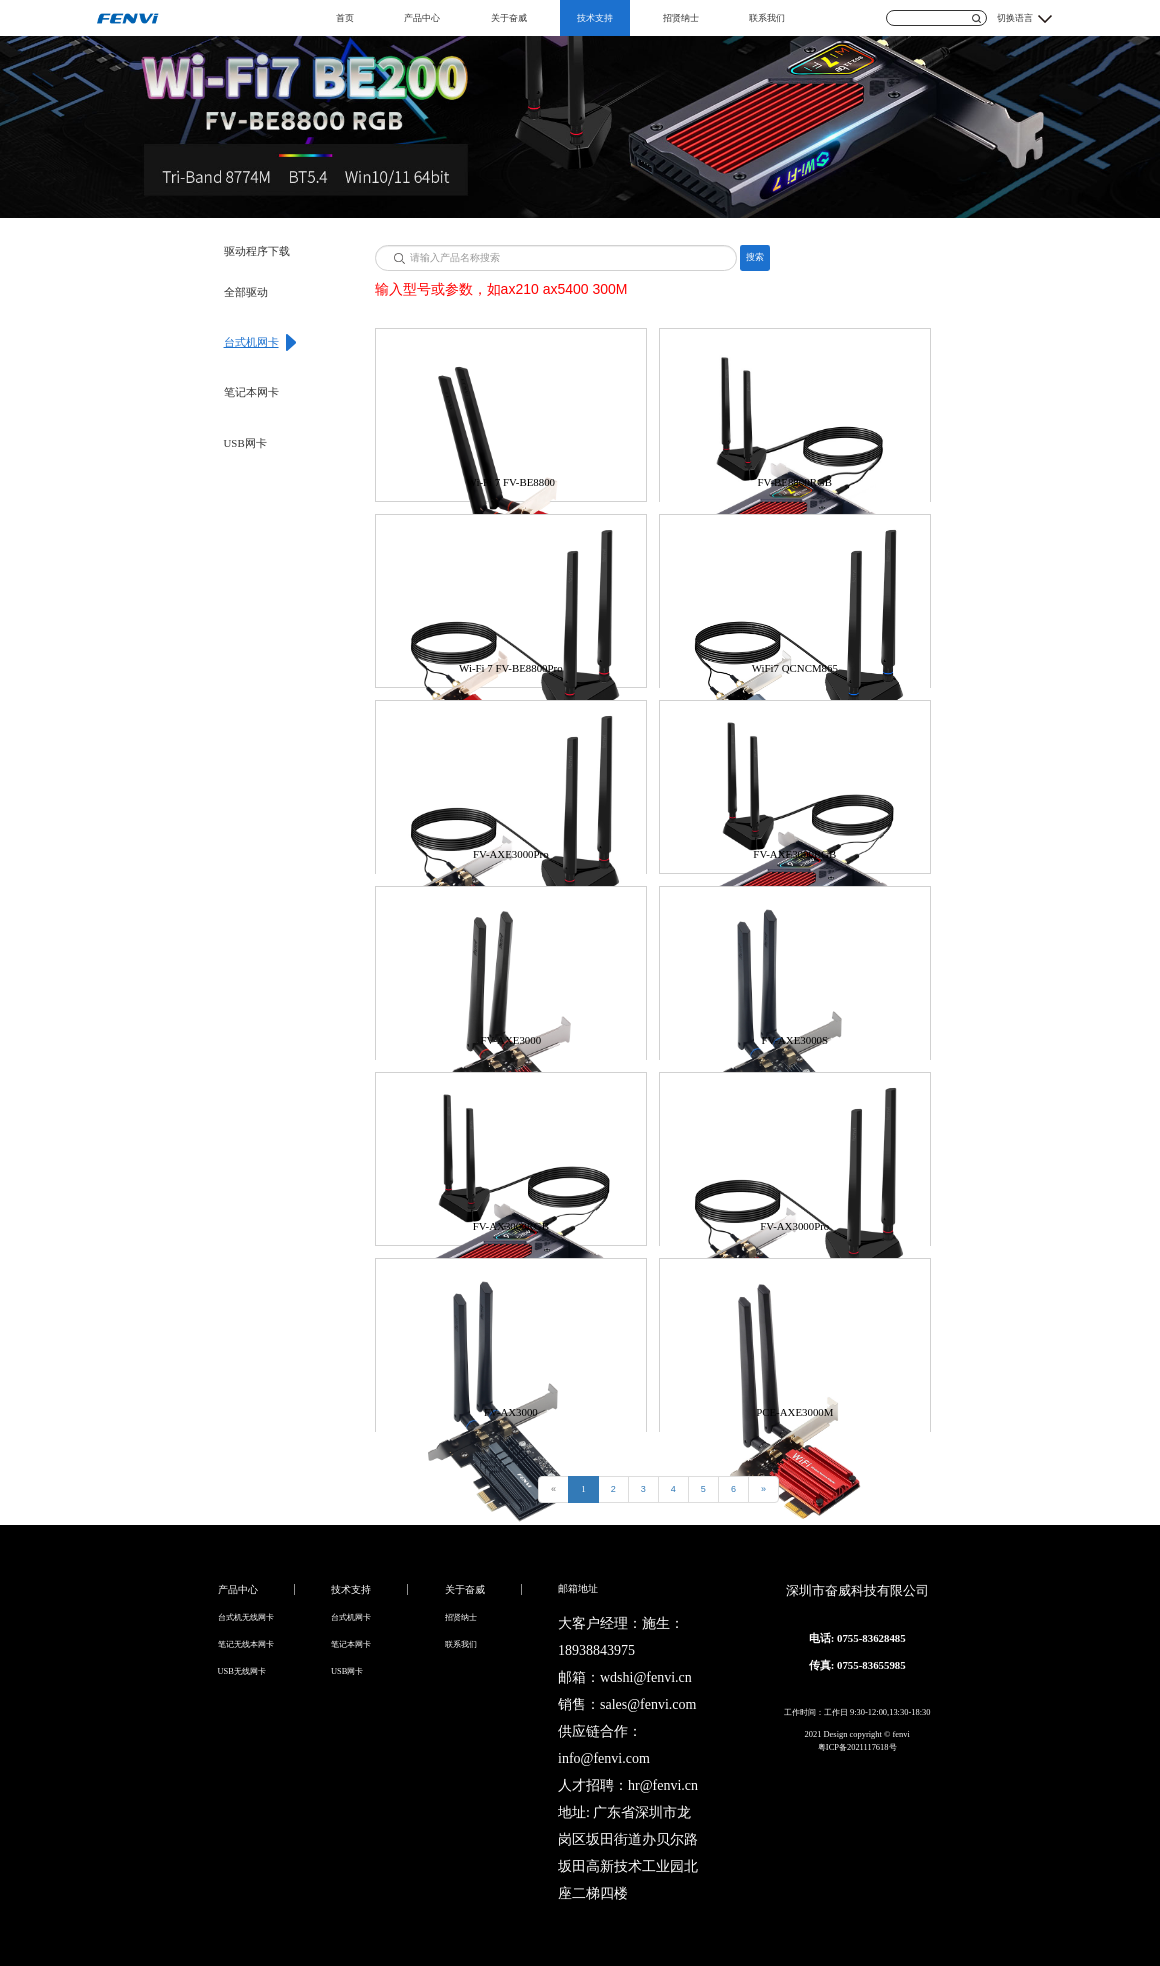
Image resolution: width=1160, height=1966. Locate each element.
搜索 (755, 257)
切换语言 (1015, 18)
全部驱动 (246, 292)
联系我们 (767, 18)
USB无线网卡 (242, 1671)
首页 (345, 18)
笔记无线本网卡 (246, 1644)
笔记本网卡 (251, 392)
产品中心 (422, 18)
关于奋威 (509, 18)
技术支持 (595, 18)
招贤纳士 (681, 18)
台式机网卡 (251, 342)
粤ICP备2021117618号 (857, 1747)
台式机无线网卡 (246, 1617)
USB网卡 (245, 443)
